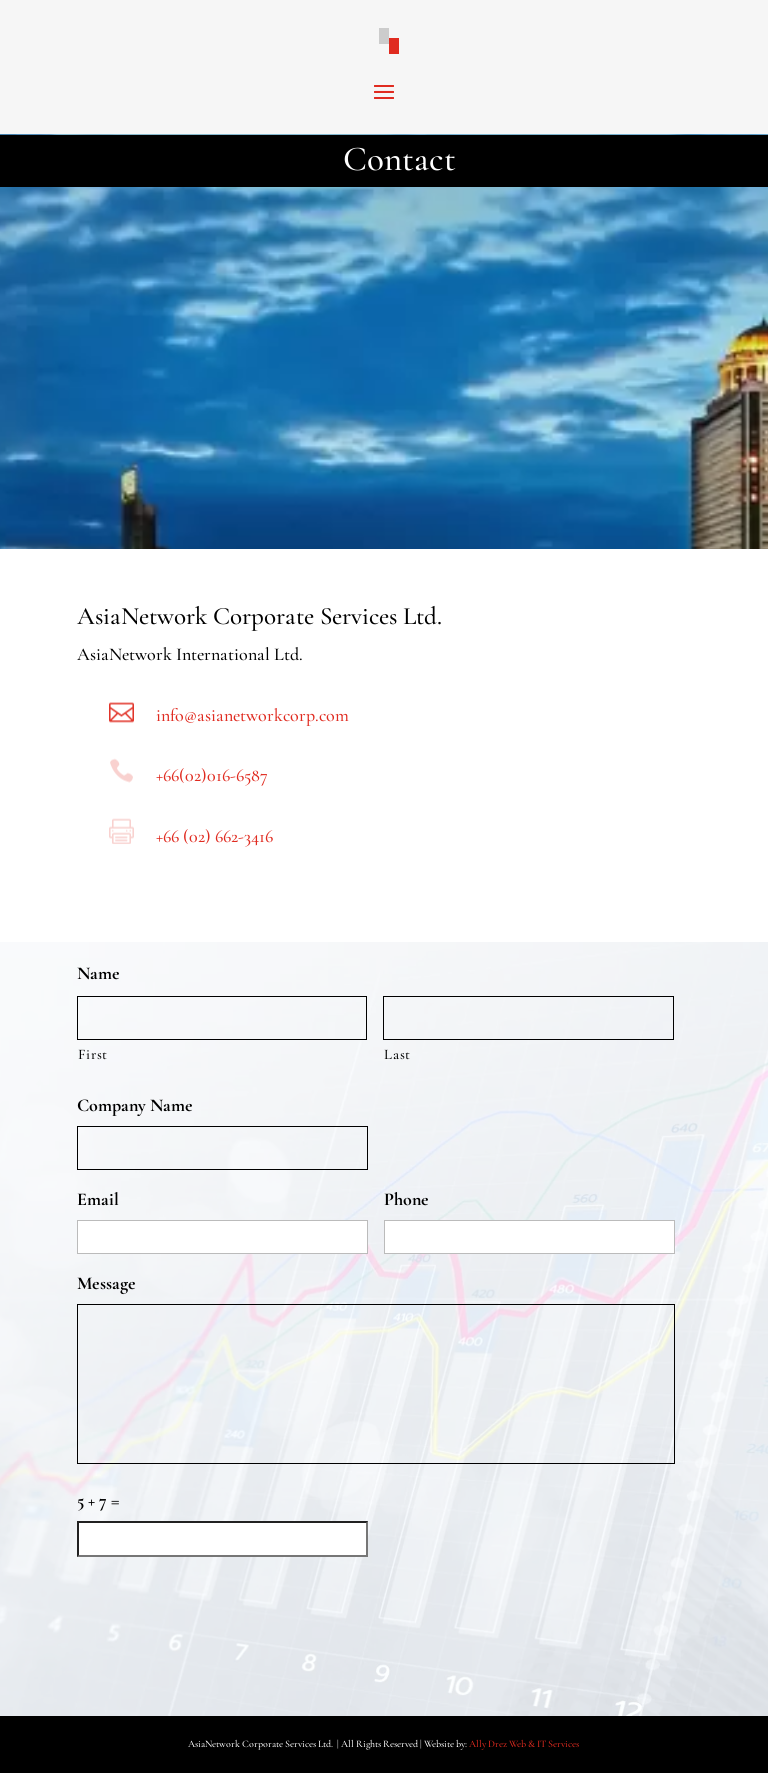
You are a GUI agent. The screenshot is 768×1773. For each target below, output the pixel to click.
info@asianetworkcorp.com (252, 715)
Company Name (135, 1105)
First (93, 1054)
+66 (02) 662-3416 (214, 836)
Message (106, 1283)
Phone (406, 1199)
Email (98, 1199)
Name (98, 973)
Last (397, 1054)
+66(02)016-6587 (212, 775)
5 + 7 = (98, 1500)
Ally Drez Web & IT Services (524, 1744)
